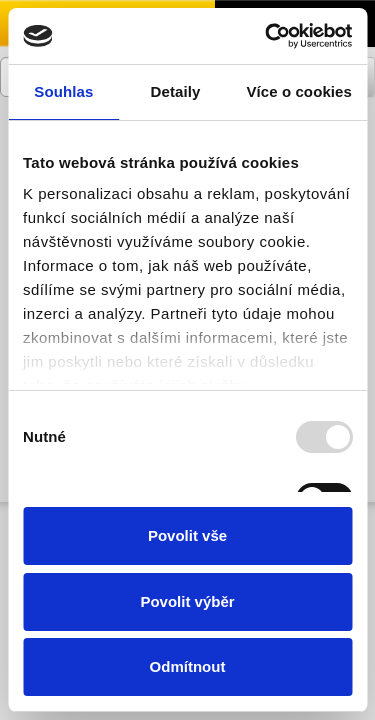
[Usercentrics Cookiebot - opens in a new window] (267, 36)
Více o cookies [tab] (299, 91)
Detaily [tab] (176, 91)
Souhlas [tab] (63, 91)
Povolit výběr (187, 601)
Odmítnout (188, 666)
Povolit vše (187, 535)
